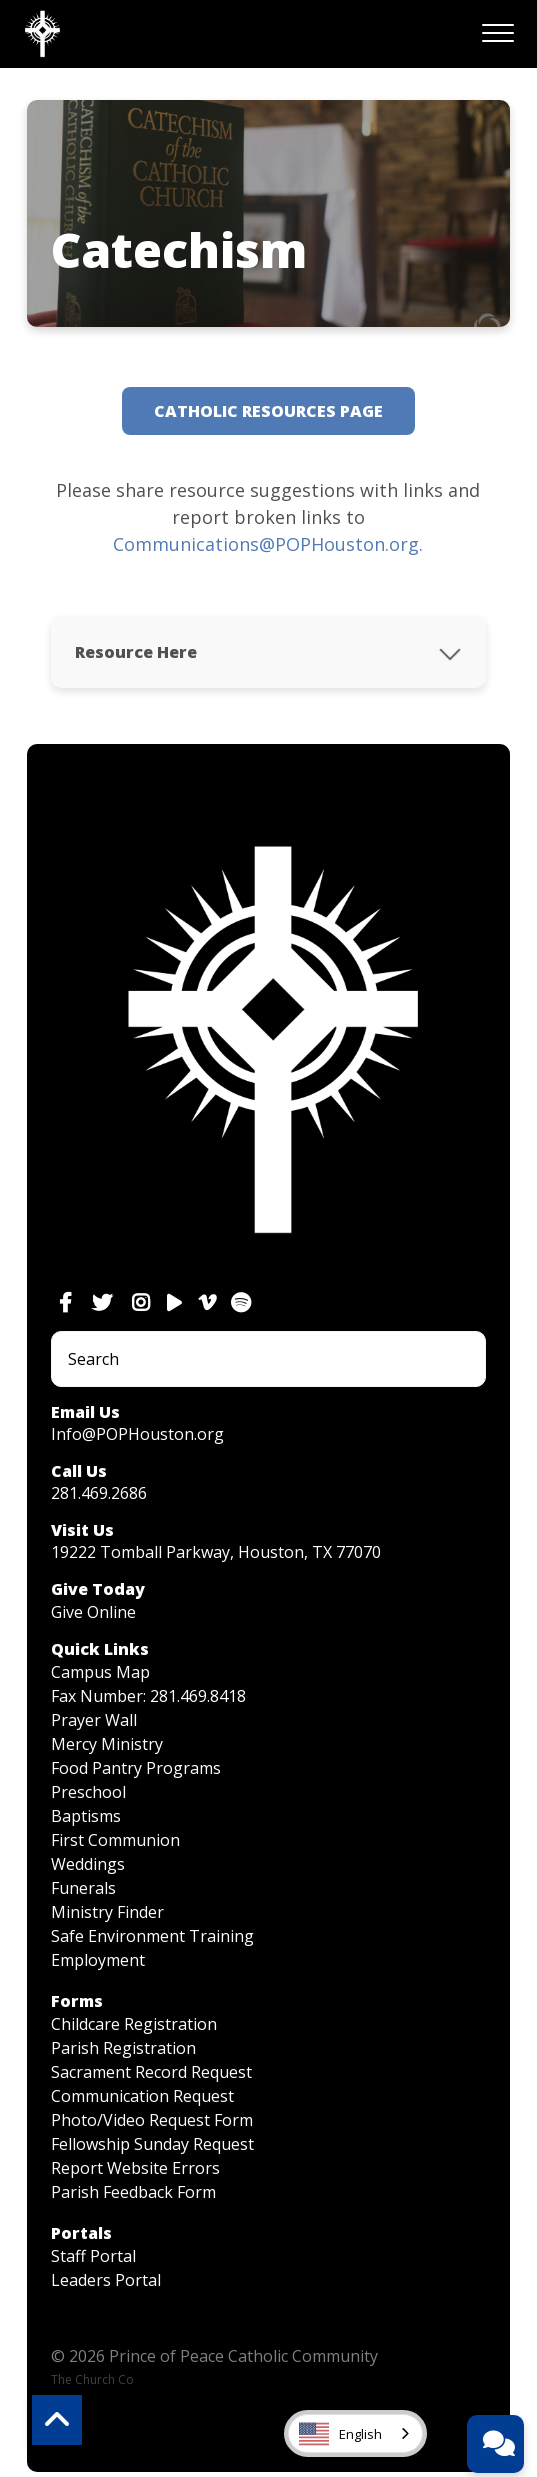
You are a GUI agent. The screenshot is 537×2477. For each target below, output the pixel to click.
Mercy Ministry (107, 1744)
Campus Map (100, 1672)
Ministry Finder (107, 1912)
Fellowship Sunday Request (152, 2144)
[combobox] (355, 2433)
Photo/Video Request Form (152, 2120)
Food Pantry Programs (136, 1768)
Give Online (93, 1612)
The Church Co (92, 2379)
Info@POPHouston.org (137, 1434)
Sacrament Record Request (151, 2072)
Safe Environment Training (152, 1936)
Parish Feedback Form (133, 2192)
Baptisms (86, 1816)
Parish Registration (123, 2048)
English (340, 2434)
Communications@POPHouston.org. (268, 544)
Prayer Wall (94, 1720)
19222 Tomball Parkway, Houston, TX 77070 (216, 1552)
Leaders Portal (106, 2280)
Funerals (83, 1888)
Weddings (88, 1864)
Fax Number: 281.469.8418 (148, 1696)
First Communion (115, 1840)
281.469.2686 (99, 1493)
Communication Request (142, 2096)
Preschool (88, 1792)
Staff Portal (93, 2256)
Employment (98, 1960)
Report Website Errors (135, 2168)
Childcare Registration (134, 2024)
